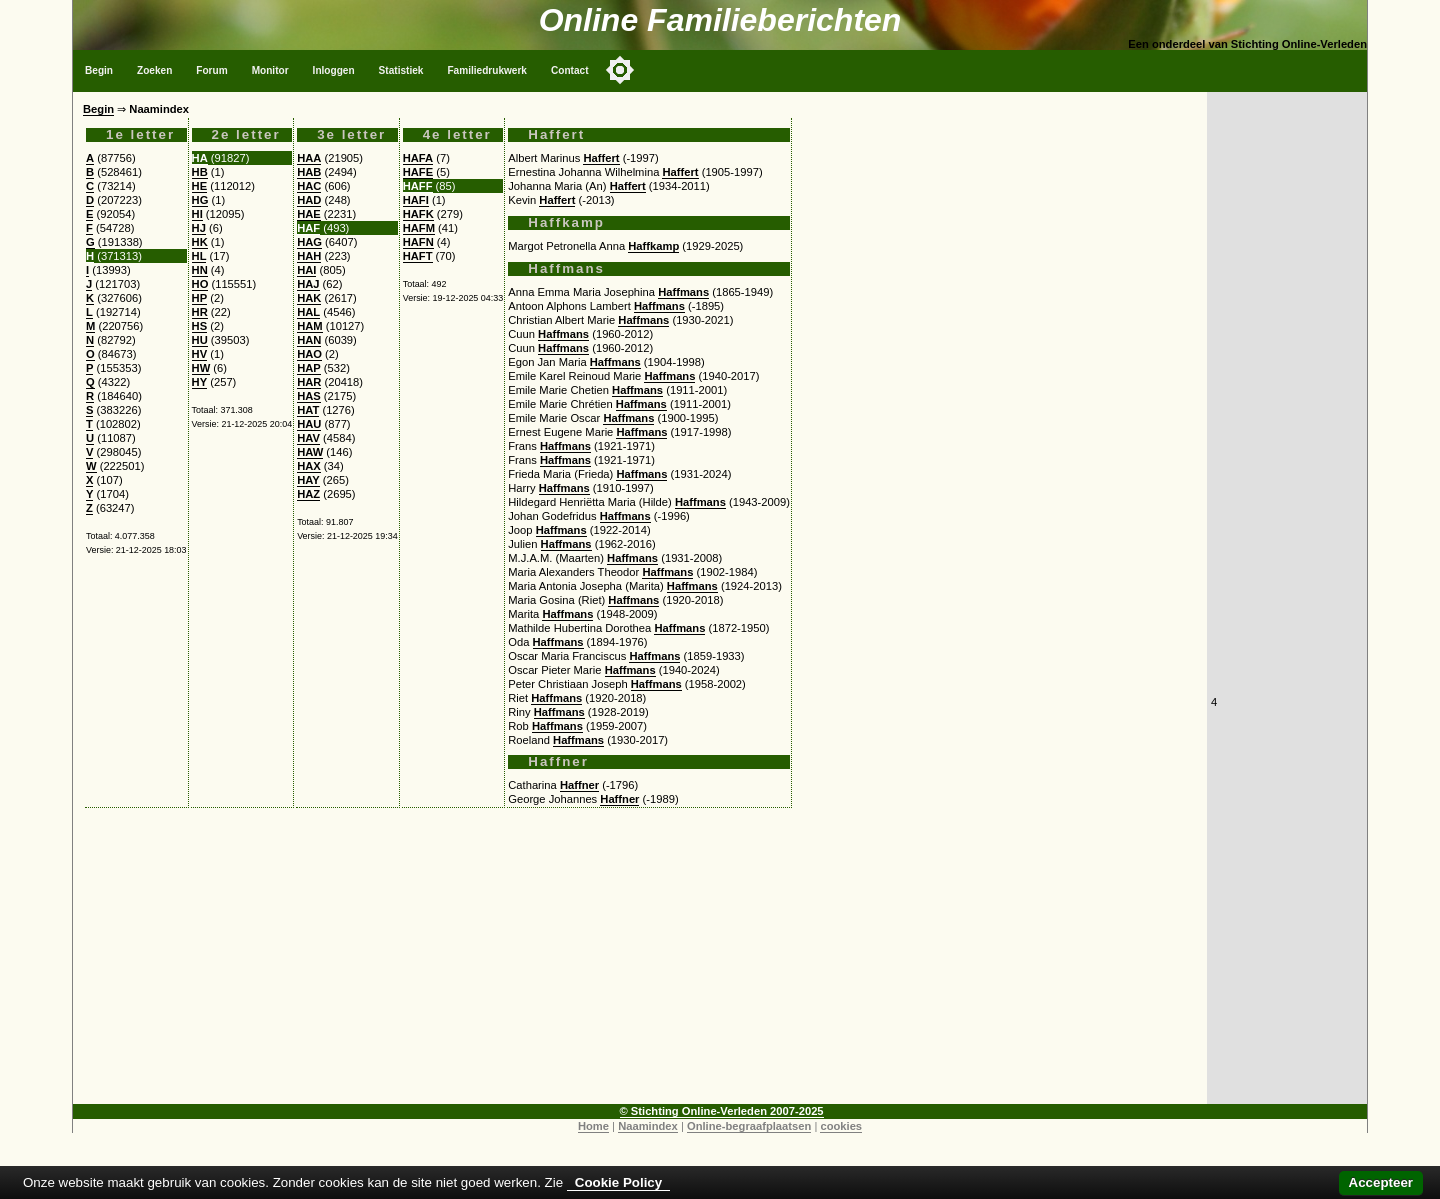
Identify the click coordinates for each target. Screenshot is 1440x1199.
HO (200, 284)
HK (200, 242)
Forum (211, 70)
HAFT (418, 256)
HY (200, 382)
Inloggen (334, 70)
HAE (309, 214)
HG (200, 200)
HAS (309, 396)
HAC (309, 186)
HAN (309, 340)
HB (200, 172)
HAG (309, 242)
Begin (99, 70)
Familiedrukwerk (487, 70)
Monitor (270, 70)
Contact (570, 70)
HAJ (308, 284)
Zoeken (154, 70)
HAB (309, 172)
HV (200, 354)
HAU (309, 424)
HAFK (418, 214)
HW (201, 368)
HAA (309, 158)
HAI (306, 270)
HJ (199, 228)
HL (199, 256)
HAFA (418, 158)
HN (200, 270)
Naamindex (648, 1126)
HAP (309, 368)
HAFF (418, 186)
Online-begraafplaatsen (749, 1126)
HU (200, 340)
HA (200, 158)
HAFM (419, 228)
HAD (309, 200)
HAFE (418, 172)
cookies (841, 1126)
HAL (308, 312)
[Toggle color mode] (620, 70)
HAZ (308, 494)
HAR (309, 382)
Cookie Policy (618, 1182)
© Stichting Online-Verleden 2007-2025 (722, 1111)
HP (200, 298)
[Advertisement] (640, 964)
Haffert (601, 158)
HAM (309, 326)
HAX (309, 466)
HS (200, 326)
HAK (309, 298)
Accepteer (1381, 1182)
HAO (309, 354)
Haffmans (683, 292)
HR (200, 312)
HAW (310, 452)
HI (197, 214)
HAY (308, 480)
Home (593, 1126)
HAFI (416, 200)
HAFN (418, 242)
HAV (308, 438)
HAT (308, 410)
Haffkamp (653, 246)
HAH (309, 256)
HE (200, 186)
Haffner (579, 785)
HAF (308, 228)
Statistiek (401, 70)
